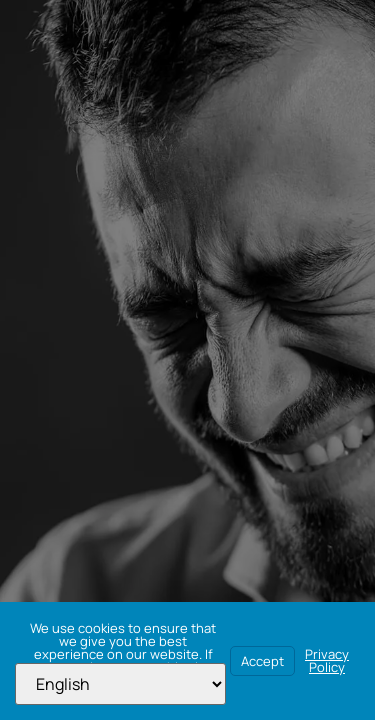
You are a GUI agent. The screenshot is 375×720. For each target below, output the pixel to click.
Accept (262, 661)
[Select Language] (120, 684)
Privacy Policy (327, 660)
